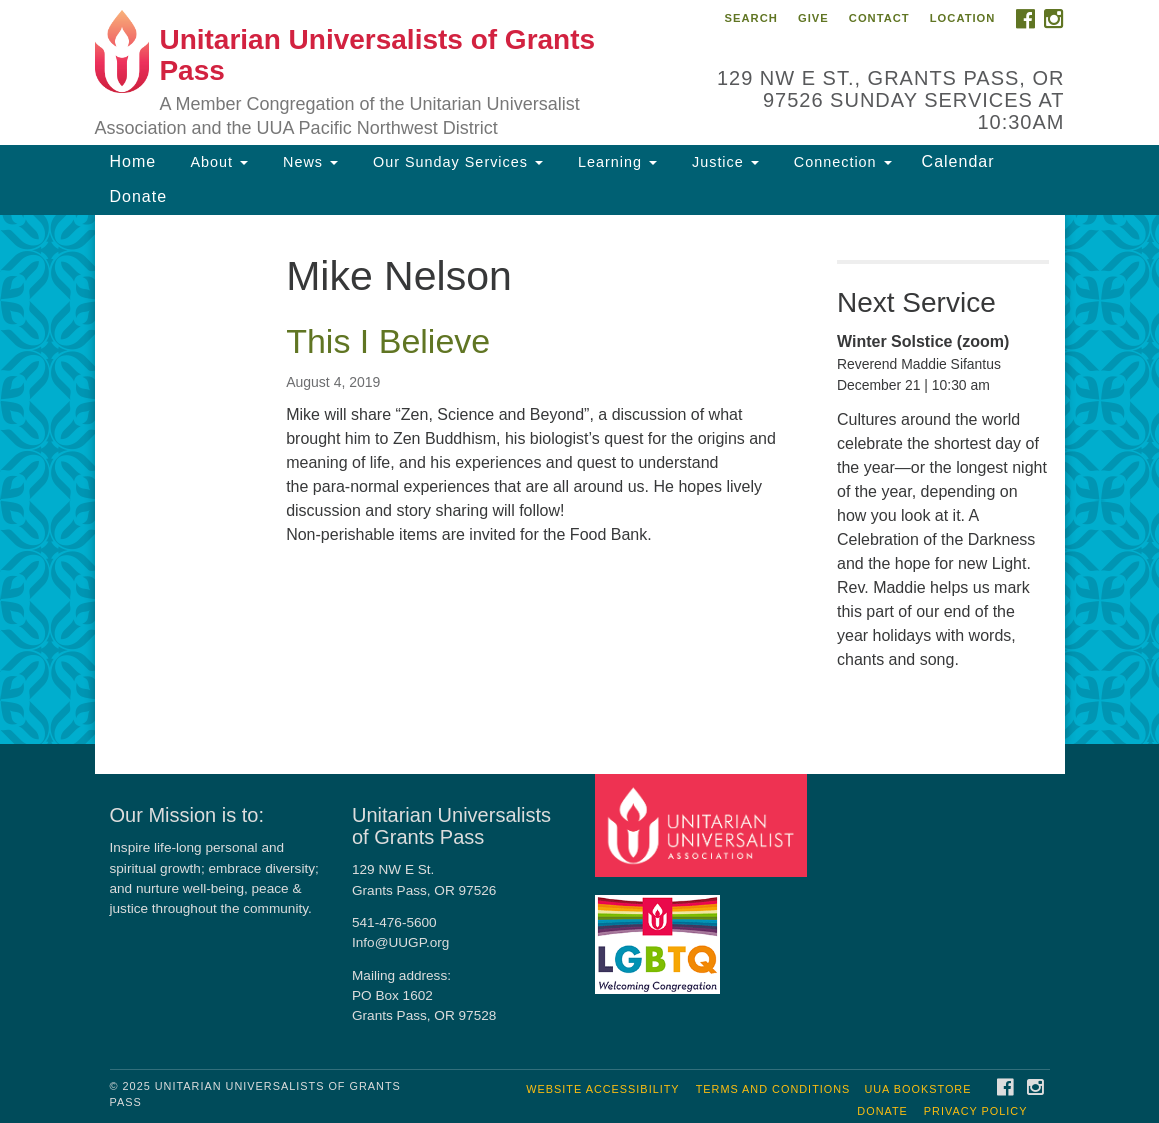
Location (963, 18)
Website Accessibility (602, 1089)
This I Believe (388, 341)
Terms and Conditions (773, 1089)
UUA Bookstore (917, 1089)
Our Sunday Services (455, 162)
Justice (723, 162)
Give (813, 18)
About (217, 162)
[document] (579, 480)
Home (133, 161)
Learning (615, 162)
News (308, 162)
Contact (879, 18)
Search (751, 18)
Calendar (958, 161)
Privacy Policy (976, 1111)
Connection (840, 162)
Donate (139, 196)
